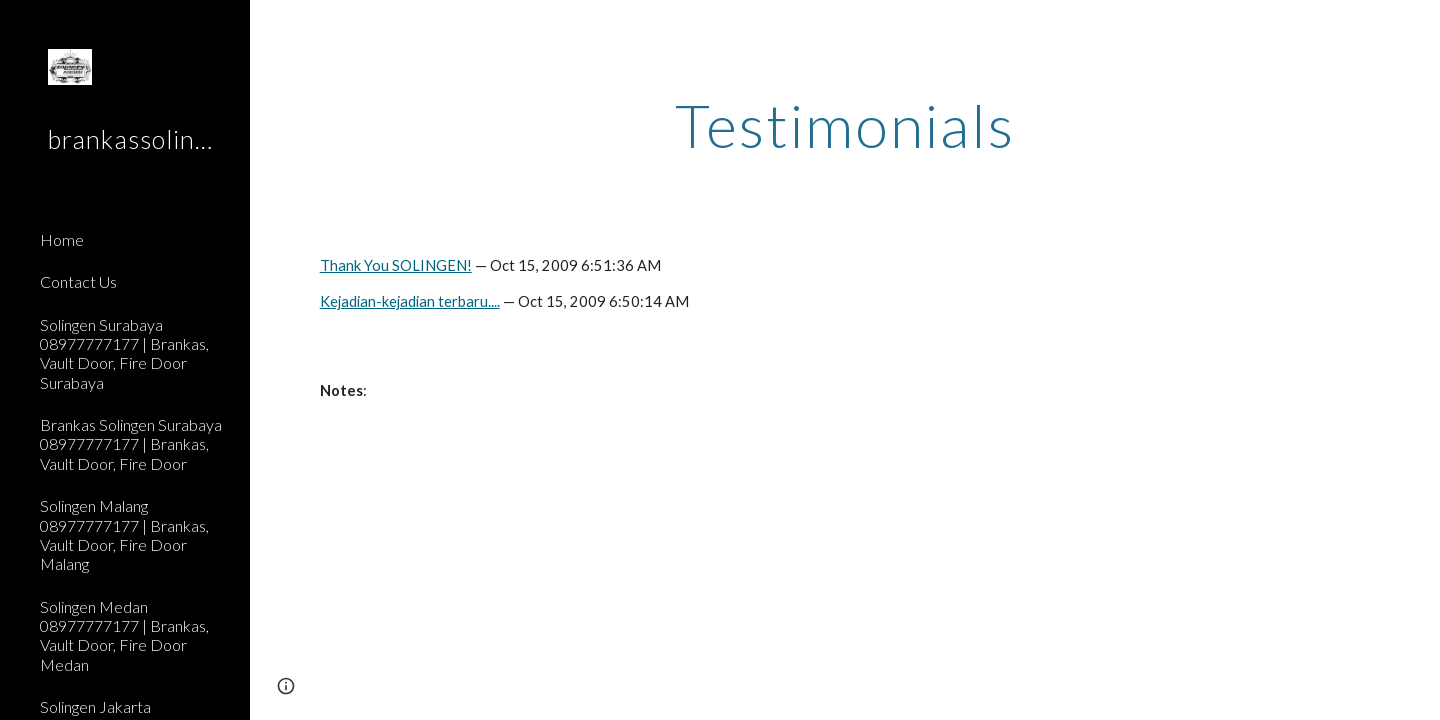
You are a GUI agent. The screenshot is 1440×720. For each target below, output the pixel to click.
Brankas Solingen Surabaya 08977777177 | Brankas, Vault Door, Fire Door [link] (131, 444)
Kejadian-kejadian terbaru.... (410, 301)
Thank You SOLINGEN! (396, 265)
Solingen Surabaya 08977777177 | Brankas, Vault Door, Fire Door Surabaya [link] (124, 353)
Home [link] (62, 239)
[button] (1416, 28)
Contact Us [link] (78, 281)
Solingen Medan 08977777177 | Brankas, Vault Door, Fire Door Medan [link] (124, 635)
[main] (845, 125)
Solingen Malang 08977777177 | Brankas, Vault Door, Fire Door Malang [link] (124, 534)
